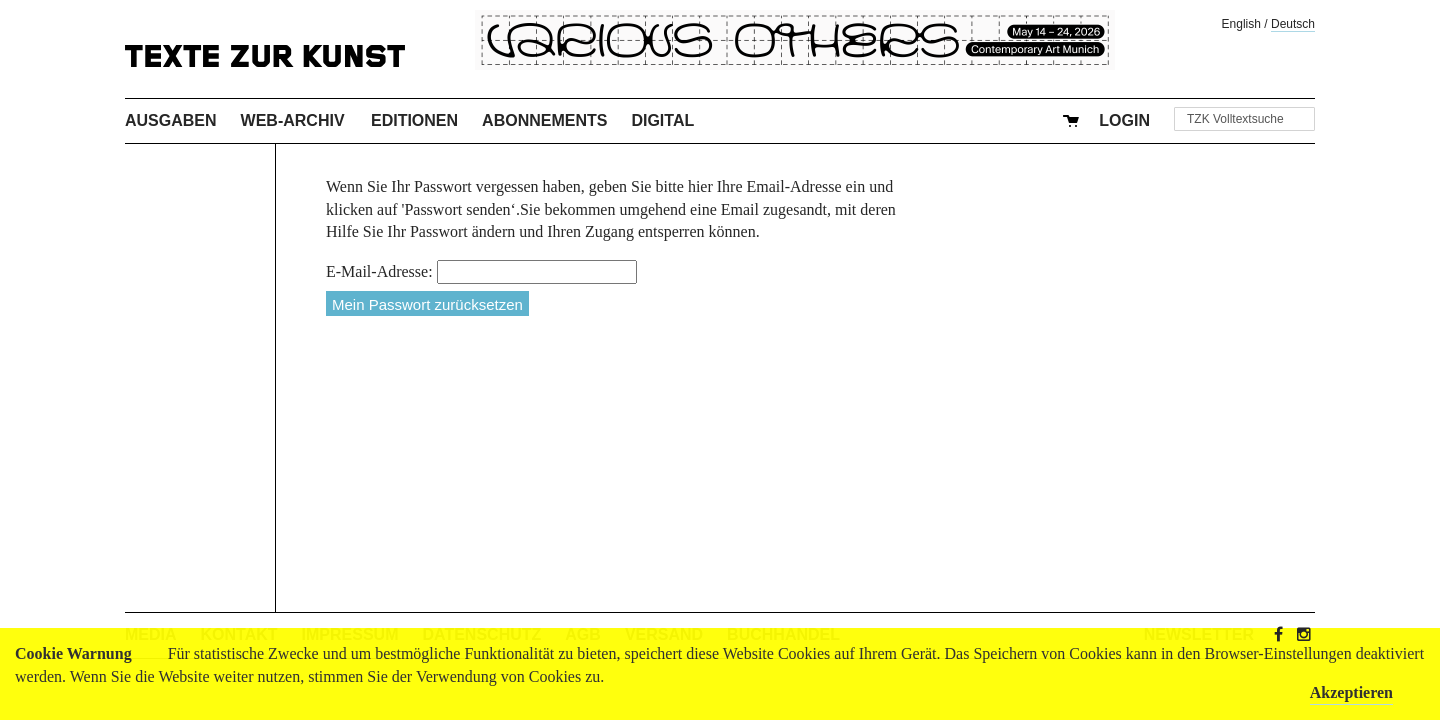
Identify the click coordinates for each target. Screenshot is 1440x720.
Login (1124, 120)
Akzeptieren (1351, 692)
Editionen (414, 120)
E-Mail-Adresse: (379, 271)
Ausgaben (171, 120)
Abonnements (544, 120)
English (1241, 24)
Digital (662, 120)
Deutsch (1293, 24)
